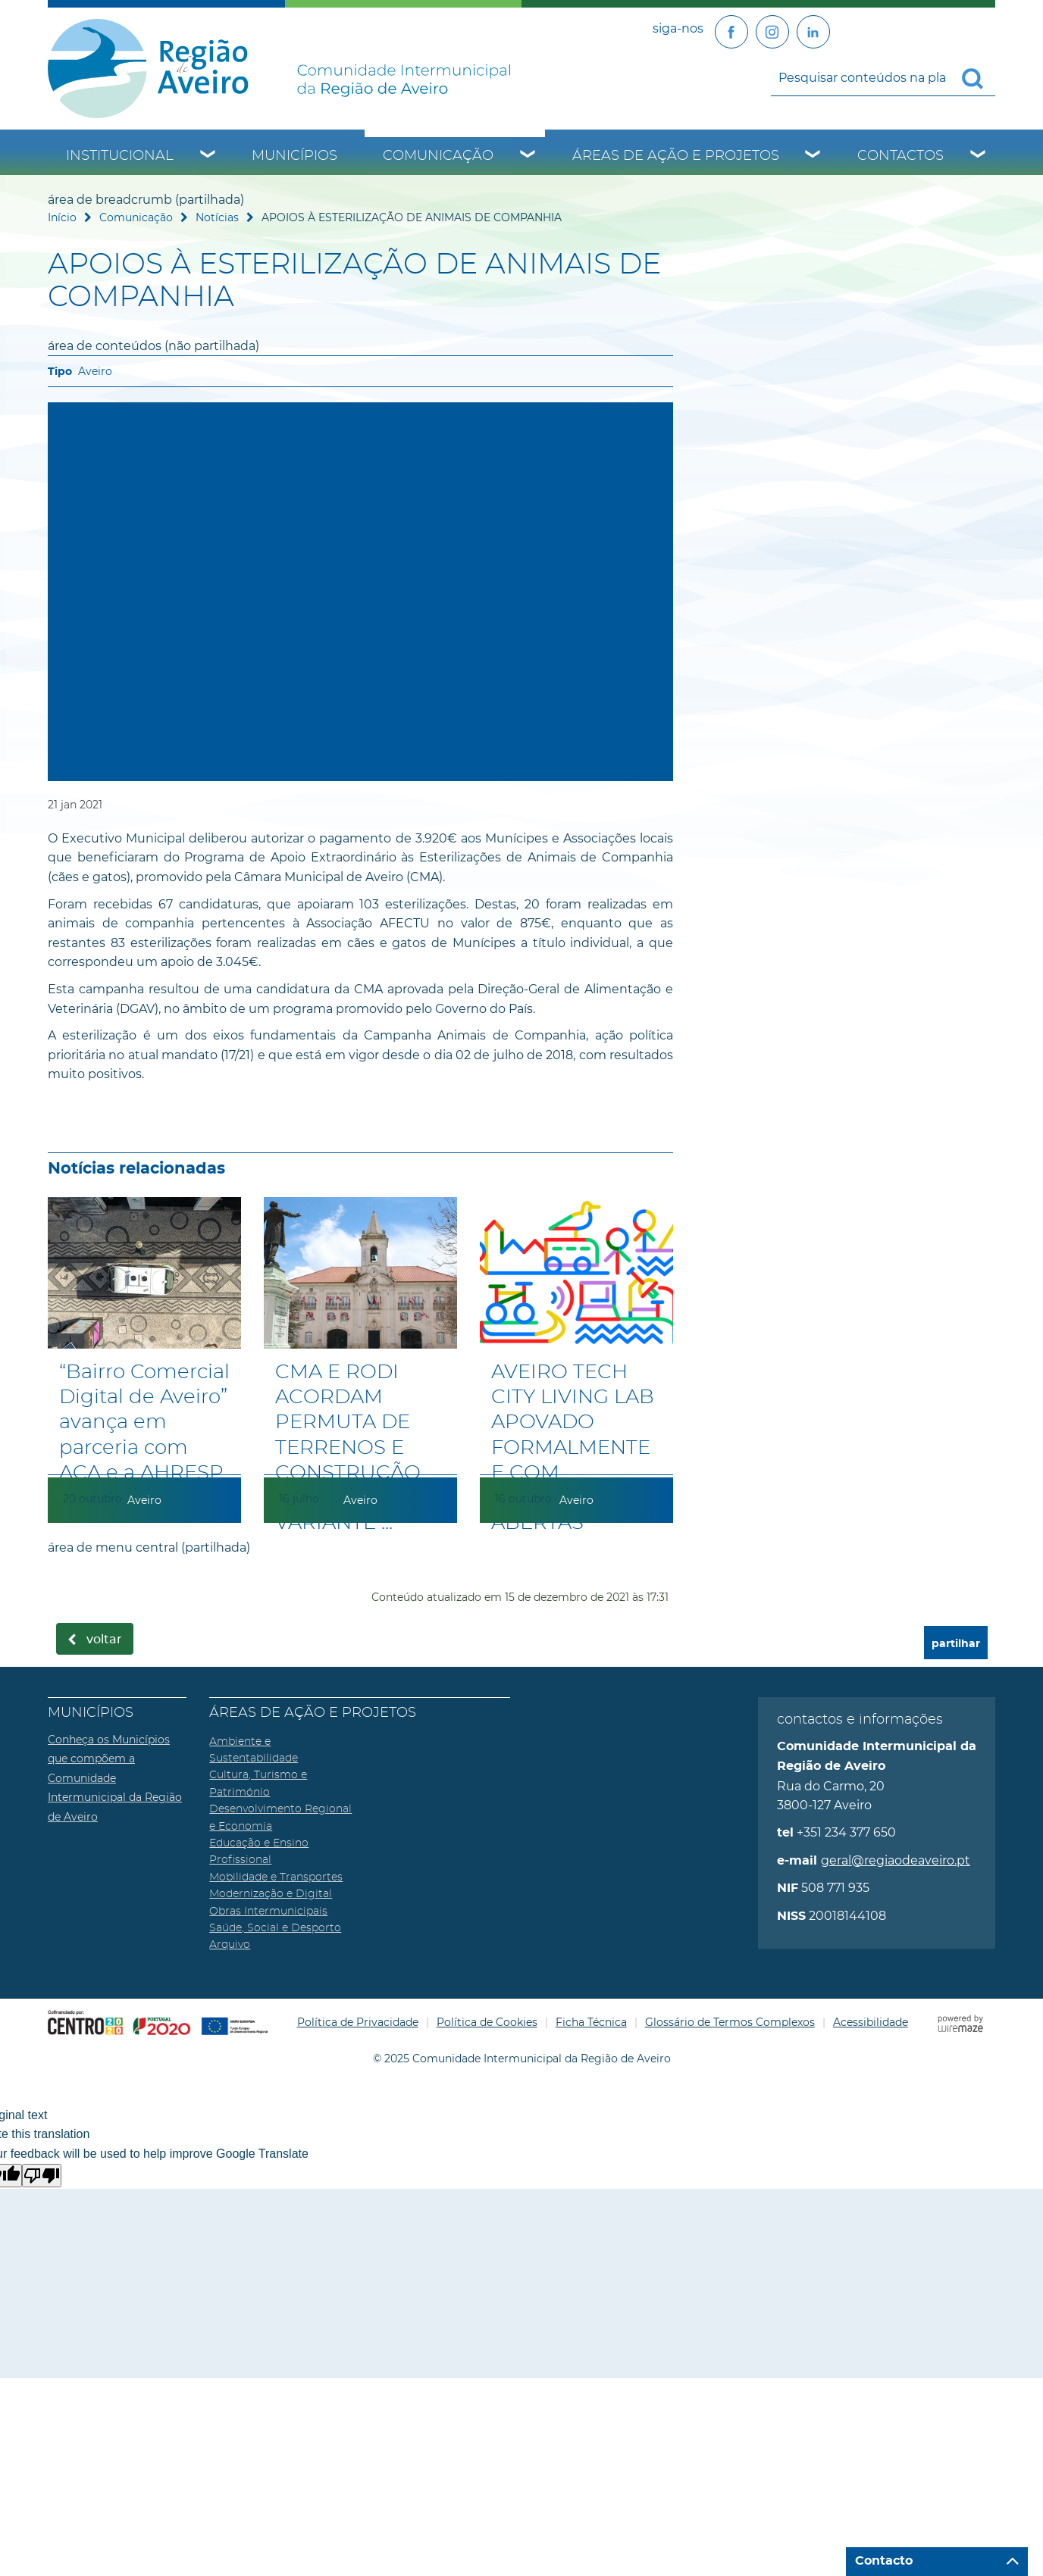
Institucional (120, 156)
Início (62, 217)
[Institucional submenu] (208, 156)
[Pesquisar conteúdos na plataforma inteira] (978, 78)
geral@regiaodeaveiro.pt (895, 1860)
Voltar (104, 1639)
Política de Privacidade (357, 2022)
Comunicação (438, 156)
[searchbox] (883, 77)
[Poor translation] (41, 2175)
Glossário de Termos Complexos (730, 2022)
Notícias (217, 217)
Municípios (294, 156)
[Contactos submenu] (978, 156)
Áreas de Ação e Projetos (675, 156)
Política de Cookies (487, 2022)
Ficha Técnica (591, 2022)
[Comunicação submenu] (528, 156)
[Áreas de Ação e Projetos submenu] (813, 156)
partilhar (956, 1643)
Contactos (900, 156)
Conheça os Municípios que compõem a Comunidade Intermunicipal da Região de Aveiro (115, 1778)
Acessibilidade (870, 2022)
